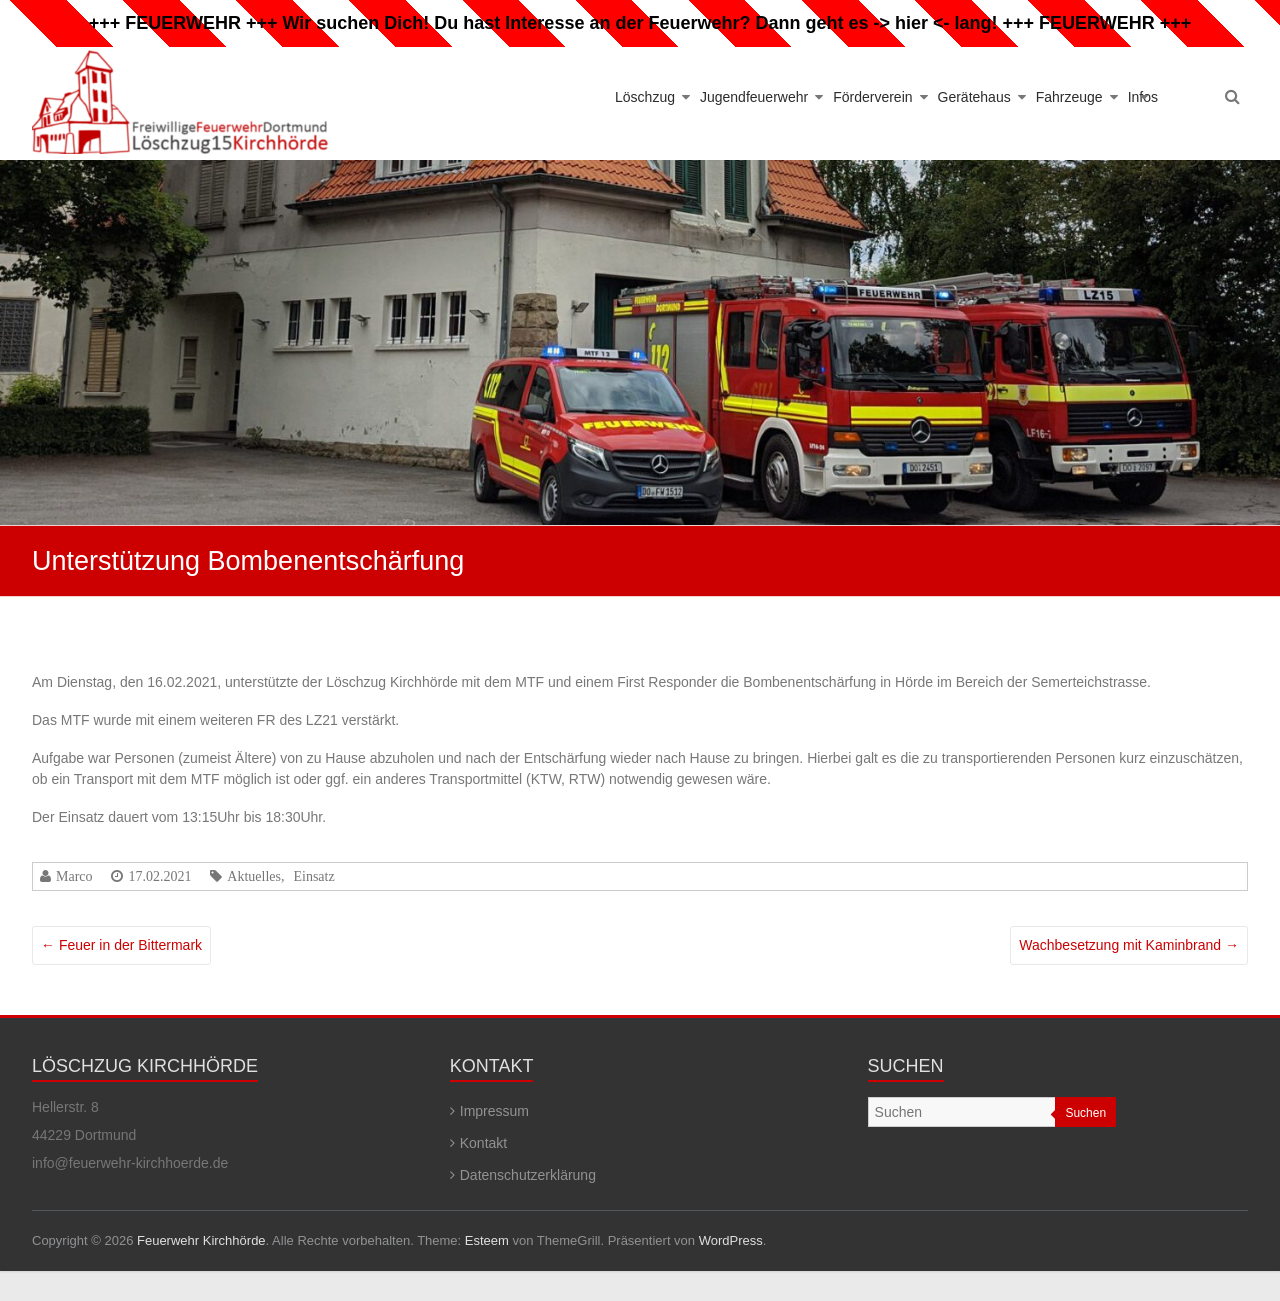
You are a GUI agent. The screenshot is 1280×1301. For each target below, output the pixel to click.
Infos (1143, 97)
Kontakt (483, 1143)
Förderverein (872, 97)
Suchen (1085, 1113)
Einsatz (313, 876)
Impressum (494, 1111)
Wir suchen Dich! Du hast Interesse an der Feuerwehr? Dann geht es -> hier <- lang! (640, 23)
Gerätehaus (974, 97)
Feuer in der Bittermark (121, 945)
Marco (74, 876)
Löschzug (645, 97)
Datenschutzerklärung (528, 1175)
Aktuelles (254, 876)
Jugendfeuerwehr (754, 97)
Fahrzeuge (1069, 97)
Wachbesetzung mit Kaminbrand (1129, 945)
